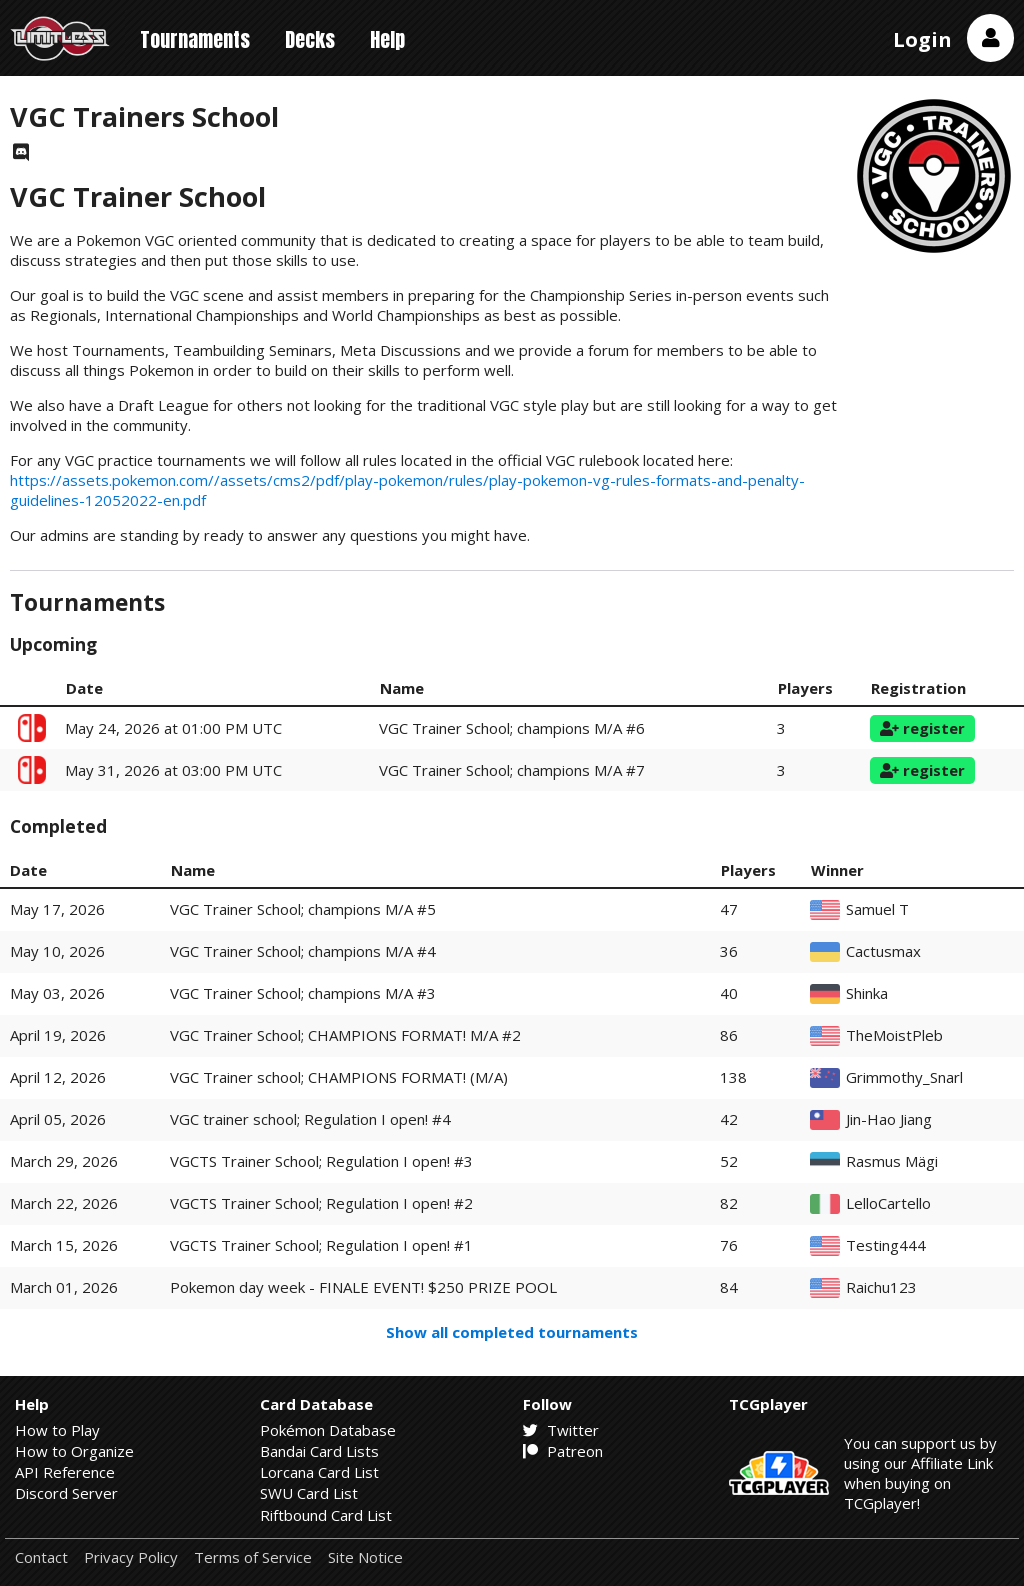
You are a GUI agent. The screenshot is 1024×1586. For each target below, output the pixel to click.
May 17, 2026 (57, 909)
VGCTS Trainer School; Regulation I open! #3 (321, 1161)
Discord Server (66, 1493)
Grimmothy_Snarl (904, 1077)
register (922, 728)
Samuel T (877, 909)
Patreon (563, 1451)
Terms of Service (253, 1557)
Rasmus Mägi (892, 1161)
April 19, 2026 (58, 1035)
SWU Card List (309, 1493)
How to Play (57, 1430)
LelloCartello (888, 1203)
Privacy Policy (131, 1557)
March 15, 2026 (64, 1245)
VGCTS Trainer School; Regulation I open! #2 (321, 1203)
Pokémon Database (328, 1430)
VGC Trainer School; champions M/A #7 (512, 770)
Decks (310, 39)
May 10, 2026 (57, 951)
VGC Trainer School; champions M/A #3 (303, 993)
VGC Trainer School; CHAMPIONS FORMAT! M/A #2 (345, 1035)
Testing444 (886, 1245)
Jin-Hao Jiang (889, 1119)
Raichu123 (881, 1287)
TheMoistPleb (894, 1035)
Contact (41, 1557)
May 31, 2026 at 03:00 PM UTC (173, 770)
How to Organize (74, 1451)
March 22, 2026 (64, 1203)
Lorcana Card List (319, 1472)
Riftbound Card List (326, 1515)
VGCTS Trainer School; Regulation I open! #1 (321, 1245)
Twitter (561, 1430)
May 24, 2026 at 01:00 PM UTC (173, 728)
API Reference (65, 1472)
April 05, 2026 (58, 1119)
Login (922, 39)
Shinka (867, 993)
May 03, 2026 (57, 993)
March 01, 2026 (64, 1287)
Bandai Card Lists (319, 1451)
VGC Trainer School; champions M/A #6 (512, 728)
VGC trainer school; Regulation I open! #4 (310, 1119)
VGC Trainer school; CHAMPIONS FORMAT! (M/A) (339, 1077)
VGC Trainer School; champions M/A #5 (303, 909)
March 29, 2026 (64, 1161)
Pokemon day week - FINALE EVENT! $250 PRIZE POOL (363, 1287)
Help (387, 39)
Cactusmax (883, 951)
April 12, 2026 (58, 1077)
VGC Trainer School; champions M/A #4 (303, 951)
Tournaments (195, 39)
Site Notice (365, 1557)
